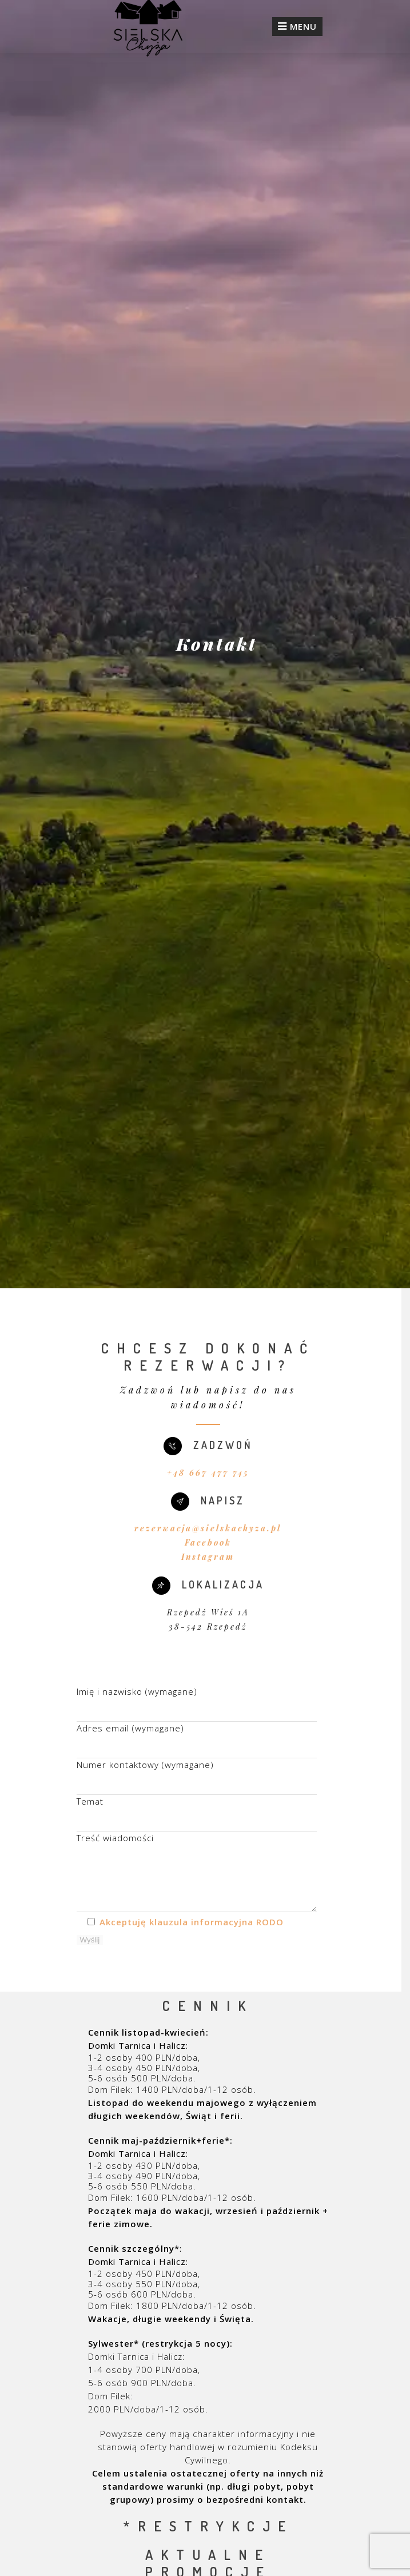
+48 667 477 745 (208, 1472)
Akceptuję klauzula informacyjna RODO (191, 1922)
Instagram (207, 1556)
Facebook (208, 1542)
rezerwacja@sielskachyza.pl (207, 1528)
